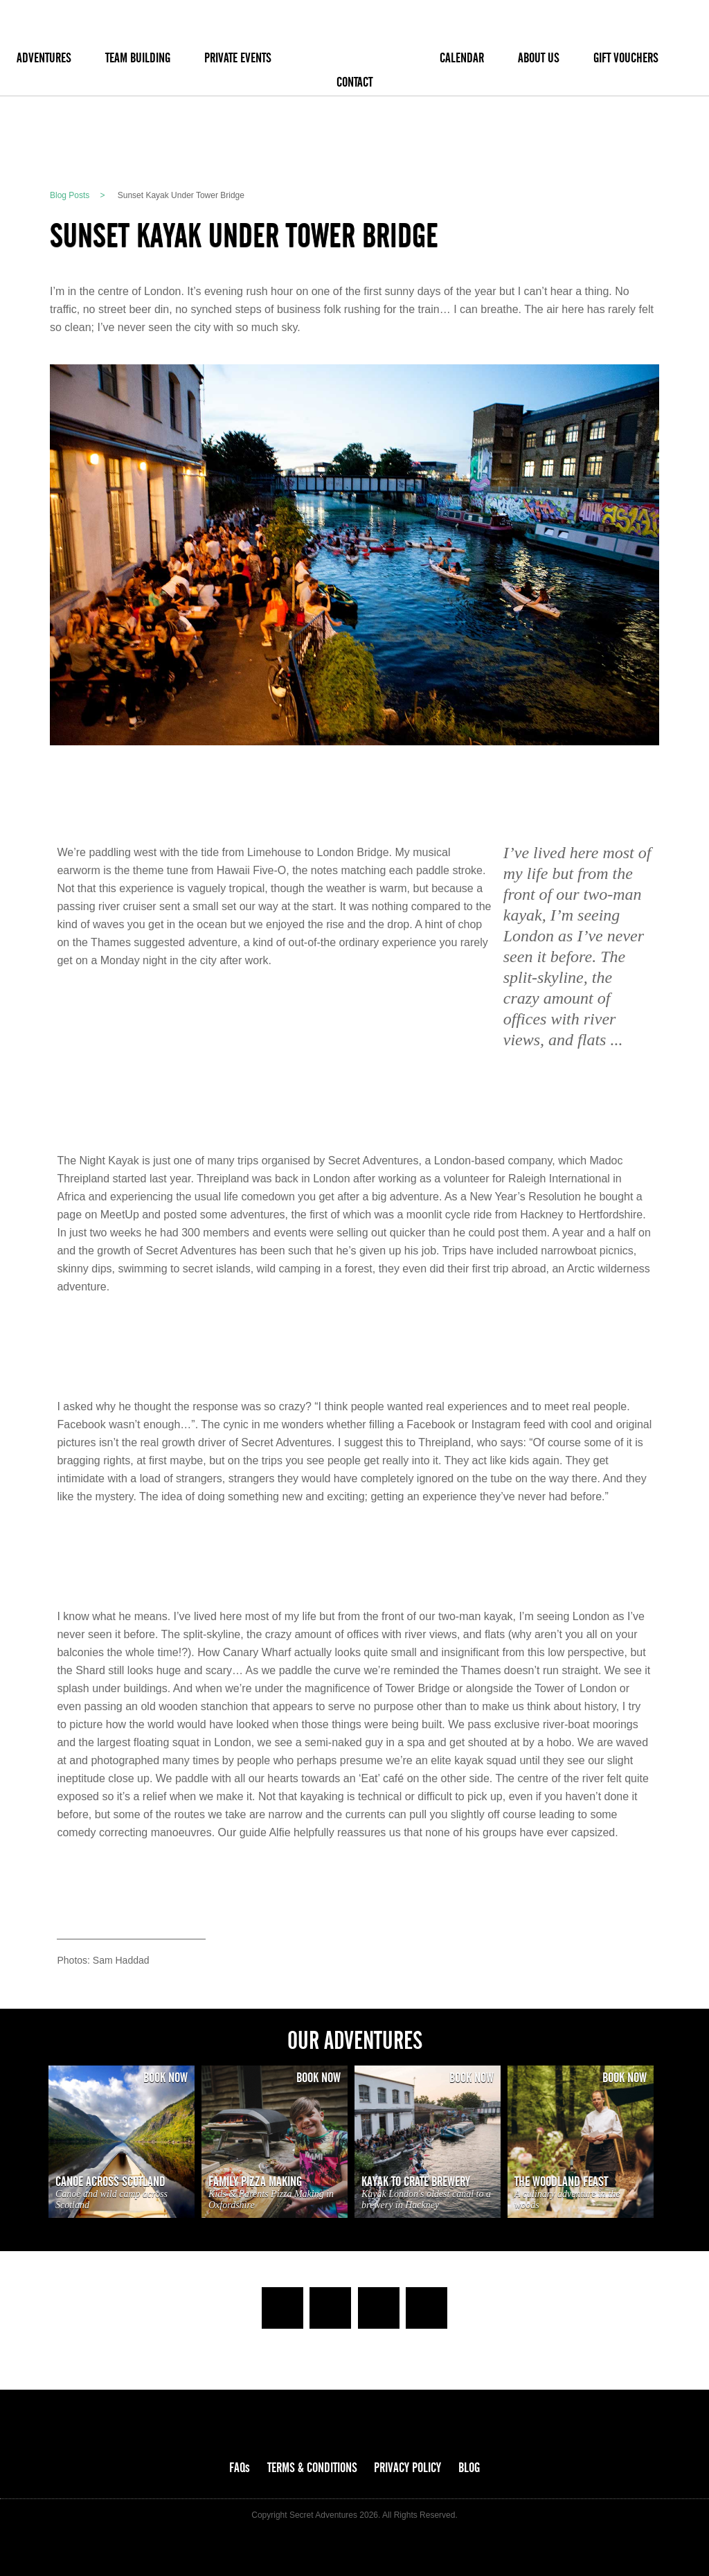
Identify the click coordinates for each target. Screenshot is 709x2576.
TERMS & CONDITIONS (312, 2468)
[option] (121, 2142)
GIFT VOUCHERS (625, 58)
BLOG (469, 2468)
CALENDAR (462, 58)
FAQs (239, 2468)
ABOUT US (538, 58)
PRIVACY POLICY (407, 2468)
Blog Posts (69, 195)
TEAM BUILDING (137, 58)
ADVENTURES (44, 58)
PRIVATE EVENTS (237, 58)
